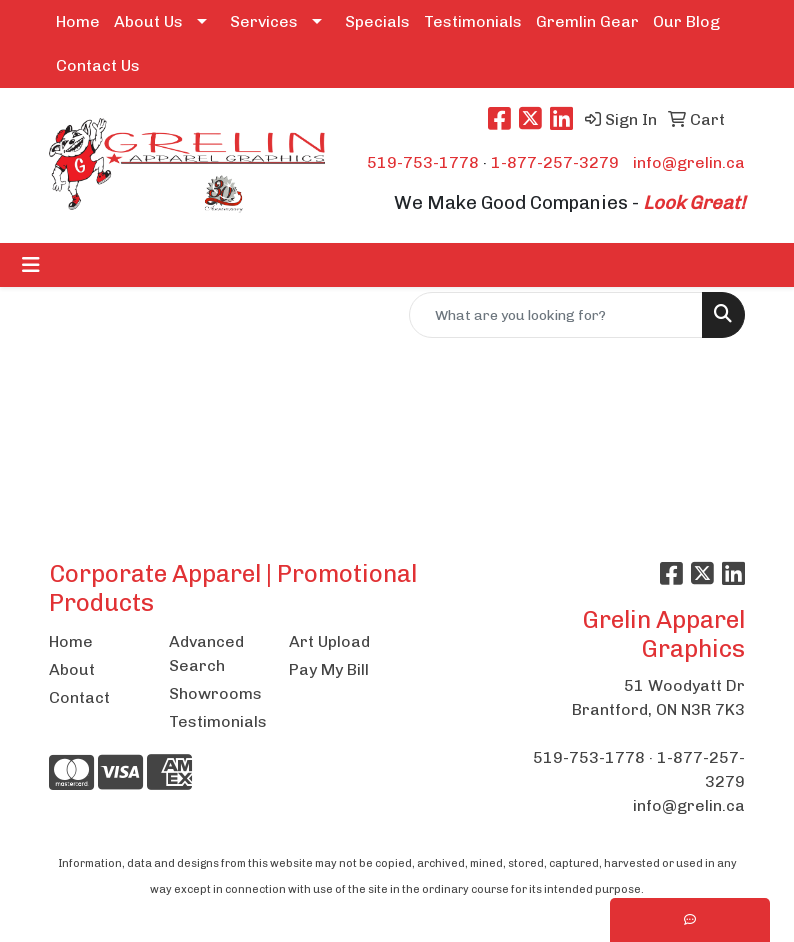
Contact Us (98, 65)
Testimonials (473, 21)
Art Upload (329, 641)
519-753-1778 (423, 162)
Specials (377, 21)
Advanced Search (206, 653)
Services (264, 21)
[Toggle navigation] (31, 265)
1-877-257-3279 (555, 162)
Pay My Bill (329, 669)
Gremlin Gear (587, 21)
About (72, 669)
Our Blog (686, 21)
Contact (79, 697)
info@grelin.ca (689, 162)
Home (78, 21)
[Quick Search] (556, 315)
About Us (148, 21)
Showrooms (215, 693)
